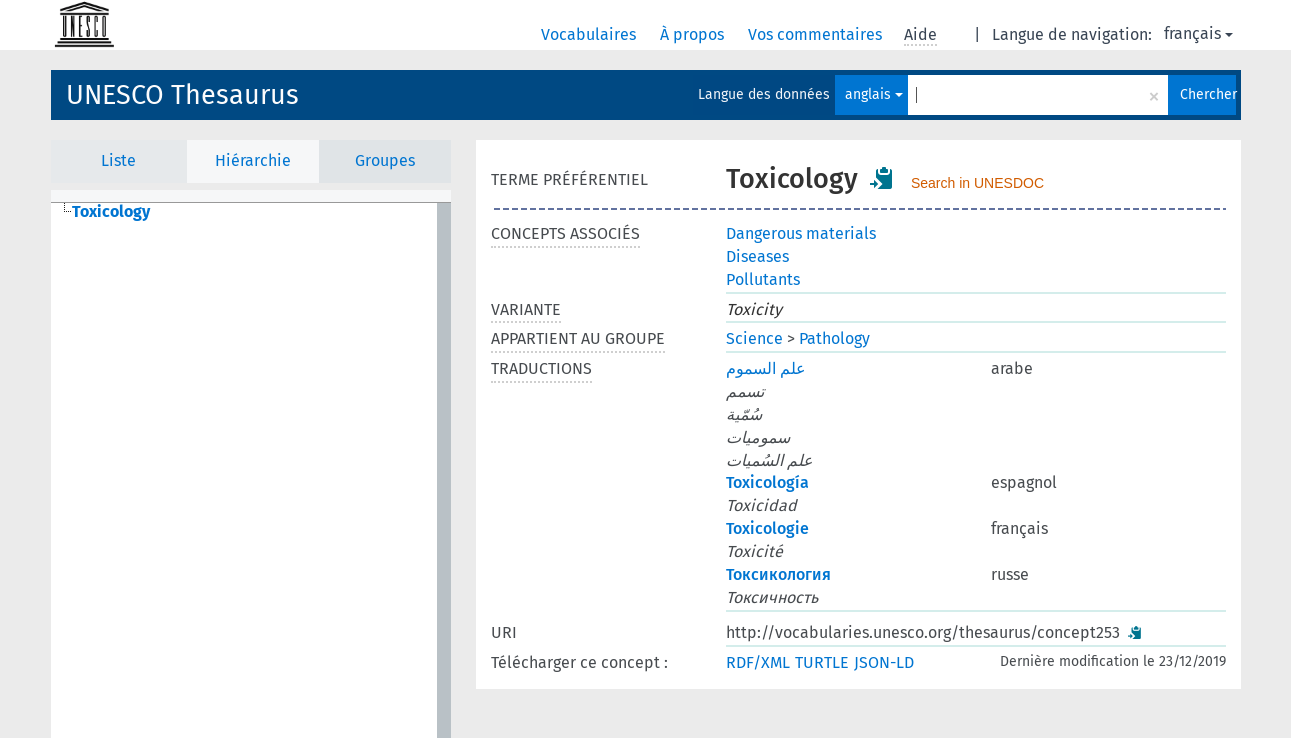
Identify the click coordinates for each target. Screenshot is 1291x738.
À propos (694, 34)
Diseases (757, 256)
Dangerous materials (801, 233)
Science (754, 338)
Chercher (1208, 94)
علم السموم (766, 368)
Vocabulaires (590, 34)
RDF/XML (758, 662)
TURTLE (822, 662)
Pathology (834, 338)
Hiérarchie (253, 160)
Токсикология (778, 574)
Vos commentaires (817, 34)
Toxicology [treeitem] (111, 212)
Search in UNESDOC (977, 183)
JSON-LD (884, 662)
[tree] (251, 470)
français (1198, 33)
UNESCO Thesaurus (182, 95)
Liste (118, 160)
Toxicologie (767, 528)
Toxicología (767, 482)
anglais (874, 94)
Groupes (385, 160)
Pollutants (763, 279)
